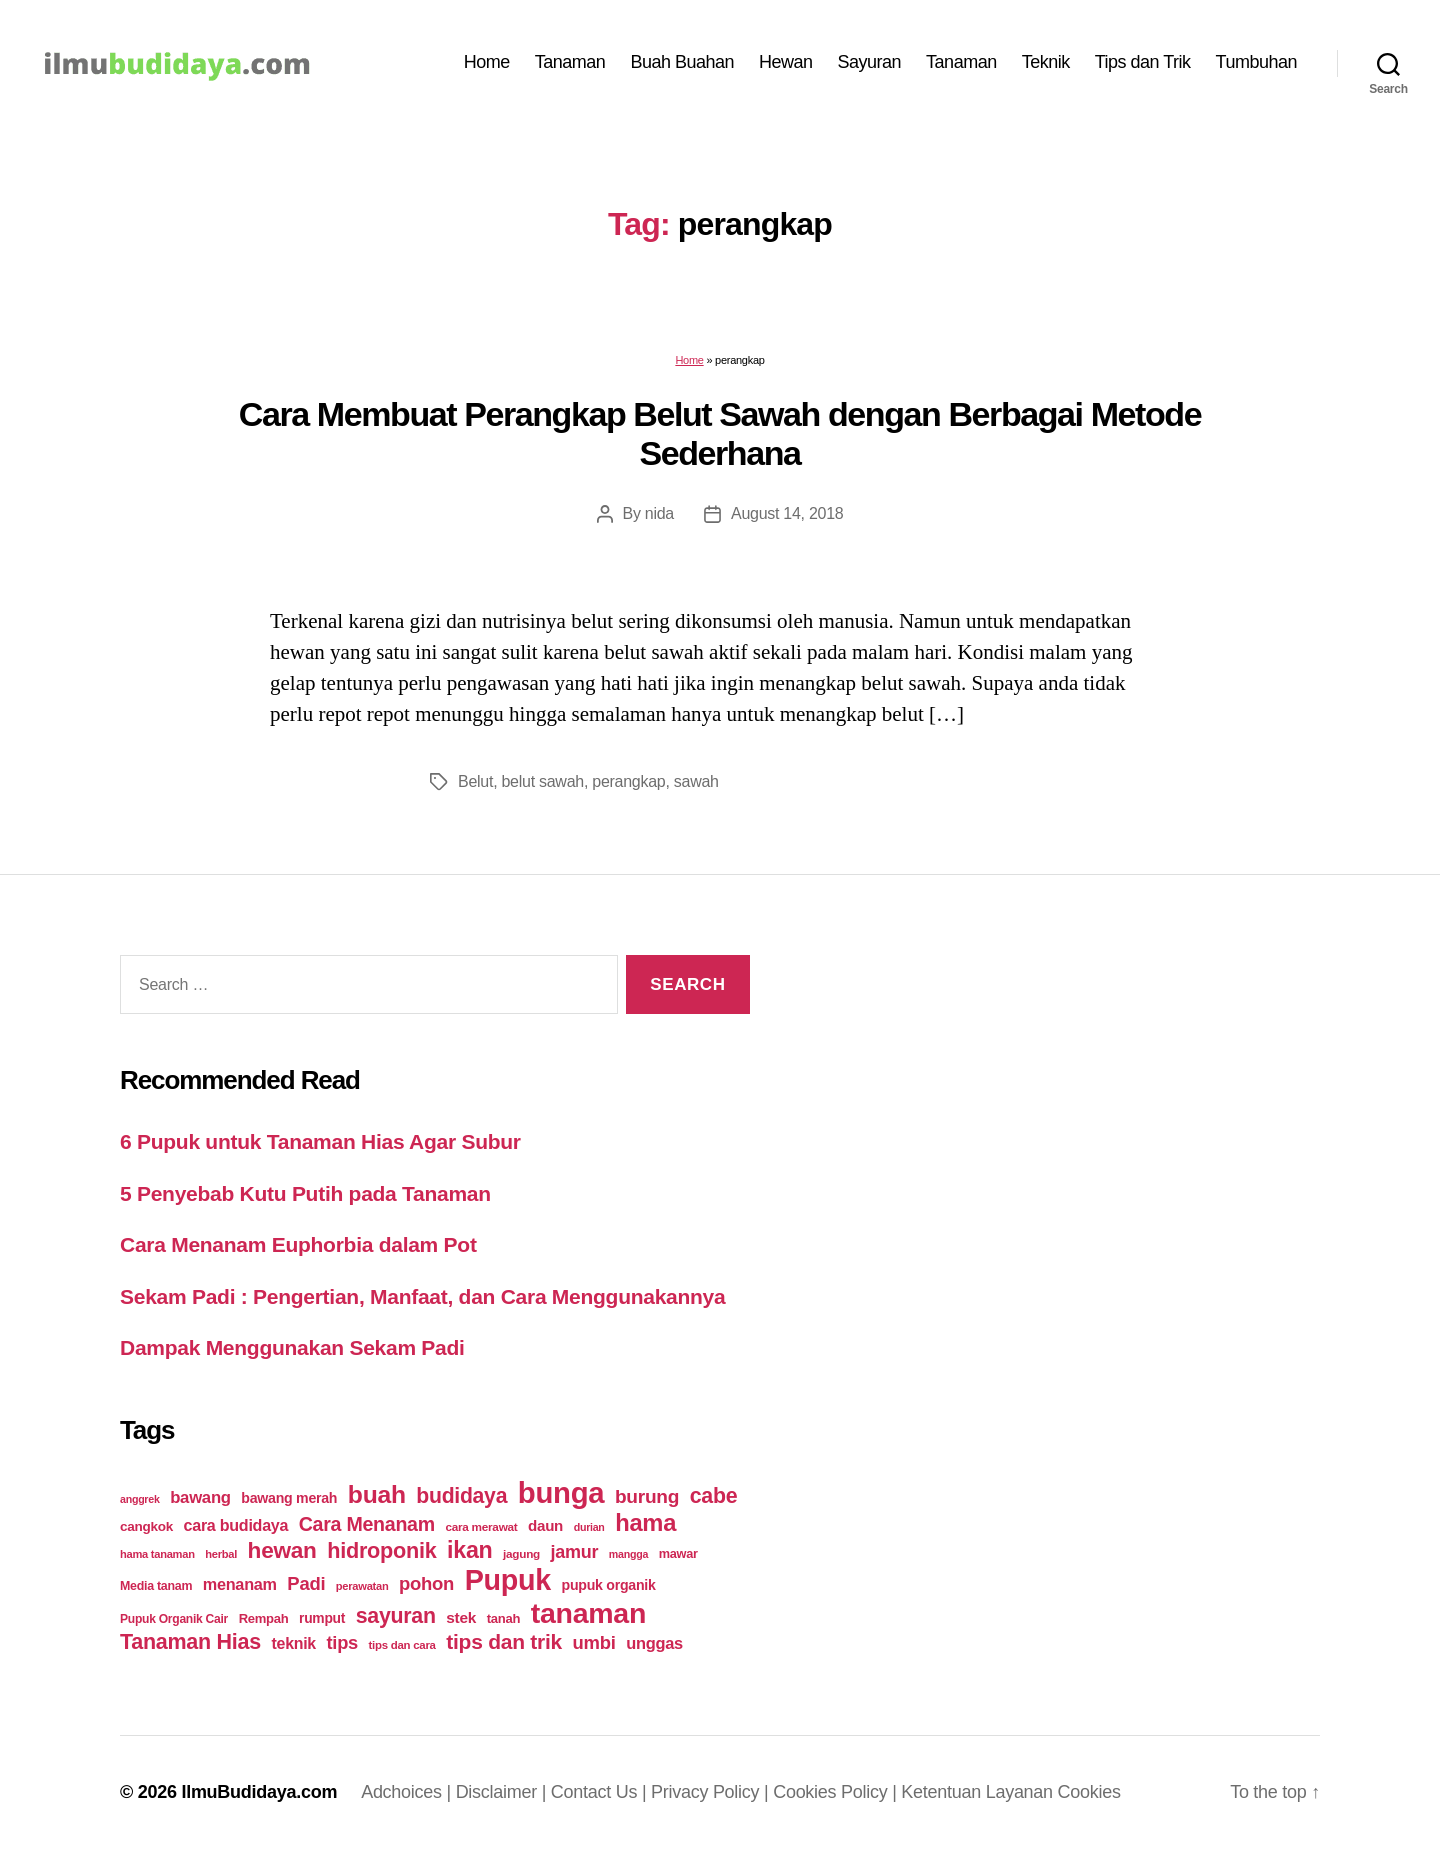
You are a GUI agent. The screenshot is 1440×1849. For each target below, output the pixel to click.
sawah (696, 781)
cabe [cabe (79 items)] (714, 1496)
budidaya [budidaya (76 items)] (461, 1495)
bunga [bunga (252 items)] (561, 1492)
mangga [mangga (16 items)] (628, 1554)
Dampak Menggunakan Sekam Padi (292, 1347)
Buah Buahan (682, 62)
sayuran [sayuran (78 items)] (396, 1616)
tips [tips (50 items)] (342, 1642)
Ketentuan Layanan (979, 1792)
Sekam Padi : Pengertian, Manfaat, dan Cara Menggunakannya (422, 1296)
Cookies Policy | (837, 1792)
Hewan (786, 62)
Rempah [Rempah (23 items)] (264, 1618)
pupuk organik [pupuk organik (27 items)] (609, 1585)
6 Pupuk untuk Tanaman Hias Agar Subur (320, 1141)
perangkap (628, 781)
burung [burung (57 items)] (647, 1496)
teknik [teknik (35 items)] (294, 1643)
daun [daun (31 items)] (545, 1525)
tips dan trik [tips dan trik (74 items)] (504, 1641)
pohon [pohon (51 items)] (426, 1583)
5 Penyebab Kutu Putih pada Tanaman (305, 1193)
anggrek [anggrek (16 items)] (140, 1499)
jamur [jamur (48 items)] (575, 1552)
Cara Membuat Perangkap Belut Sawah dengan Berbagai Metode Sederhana (720, 433)
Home (487, 62)
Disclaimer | (503, 1792)
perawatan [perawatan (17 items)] (362, 1586)
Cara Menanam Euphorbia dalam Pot (298, 1244)
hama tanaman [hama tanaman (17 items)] (157, 1554)
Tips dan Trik (1143, 62)
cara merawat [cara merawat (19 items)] (481, 1526)
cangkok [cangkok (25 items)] (146, 1526)
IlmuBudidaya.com (259, 1792)
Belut (475, 781)
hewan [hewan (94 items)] (282, 1550)
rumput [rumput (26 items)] (322, 1618)
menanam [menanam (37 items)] (240, 1584)
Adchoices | (408, 1792)
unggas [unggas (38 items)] (654, 1643)
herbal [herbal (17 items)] (221, 1554)
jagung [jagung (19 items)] (521, 1553)
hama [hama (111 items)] (645, 1523)
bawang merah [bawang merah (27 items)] (289, 1498)
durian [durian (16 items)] (589, 1527)
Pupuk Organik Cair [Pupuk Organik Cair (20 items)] (174, 1619)
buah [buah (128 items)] (377, 1494)
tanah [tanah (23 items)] (503, 1618)
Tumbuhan (1256, 62)
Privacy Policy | (712, 1792)
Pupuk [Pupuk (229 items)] (508, 1580)
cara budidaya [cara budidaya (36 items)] (236, 1525)
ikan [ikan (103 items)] (469, 1550)
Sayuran (870, 62)
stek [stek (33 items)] (461, 1617)
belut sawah (542, 781)
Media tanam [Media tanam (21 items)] (156, 1586)
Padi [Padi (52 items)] (306, 1583)
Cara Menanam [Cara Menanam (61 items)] (367, 1524)
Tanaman (570, 62)
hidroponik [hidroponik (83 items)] (381, 1550)
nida (659, 513)
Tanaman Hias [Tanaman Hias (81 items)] (190, 1642)
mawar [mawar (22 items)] (678, 1553)
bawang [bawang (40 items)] (200, 1497)
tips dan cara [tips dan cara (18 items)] (402, 1645)
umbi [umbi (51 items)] (594, 1642)
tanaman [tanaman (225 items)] (588, 1613)
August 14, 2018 (787, 513)
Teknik (1046, 62)
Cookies (1089, 1792)
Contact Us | (601, 1792)
